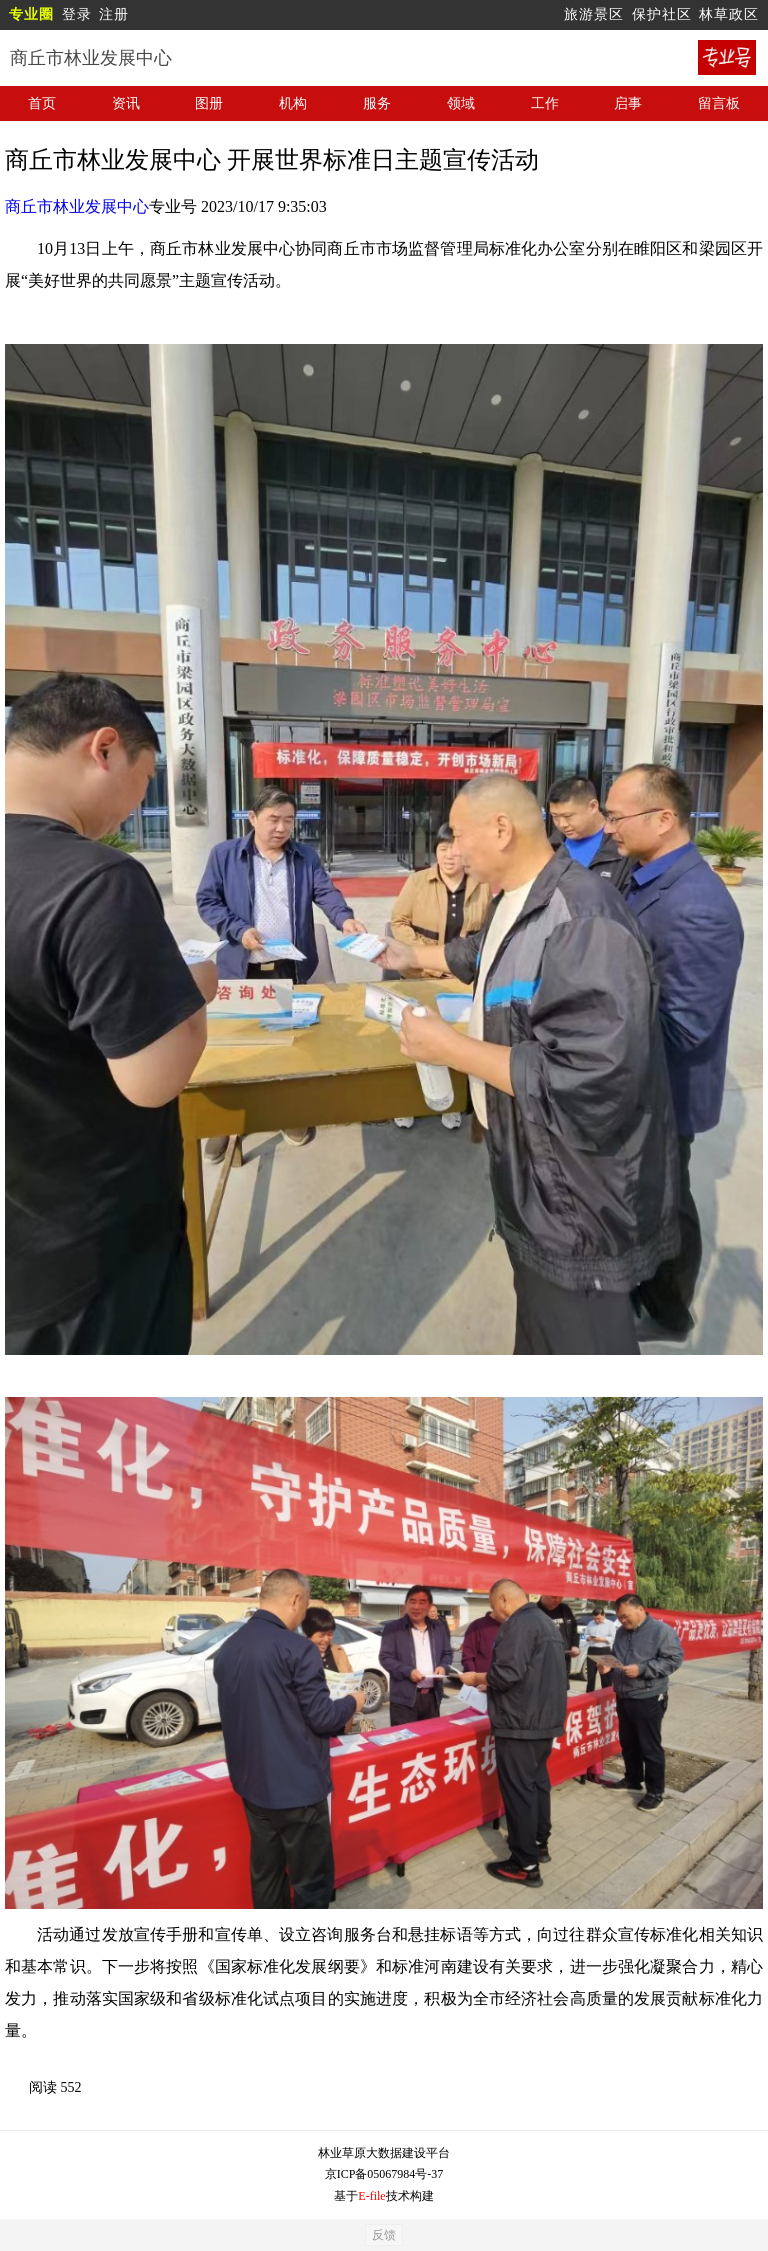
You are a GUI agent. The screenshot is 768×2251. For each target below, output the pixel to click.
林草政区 (729, 14)
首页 (42, 103)
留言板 (719, 103)
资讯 (126, 103)
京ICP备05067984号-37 (384, 2174)
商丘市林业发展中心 (77, 206)
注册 (114, 14)
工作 (545, 103)
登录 (77, 14)
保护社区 (662, 14)
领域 (461, 103)
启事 (628, 103)
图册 (209, 103)
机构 (293, 103)
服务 (377, 103)
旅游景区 (594, 14)
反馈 (384, 2235)
